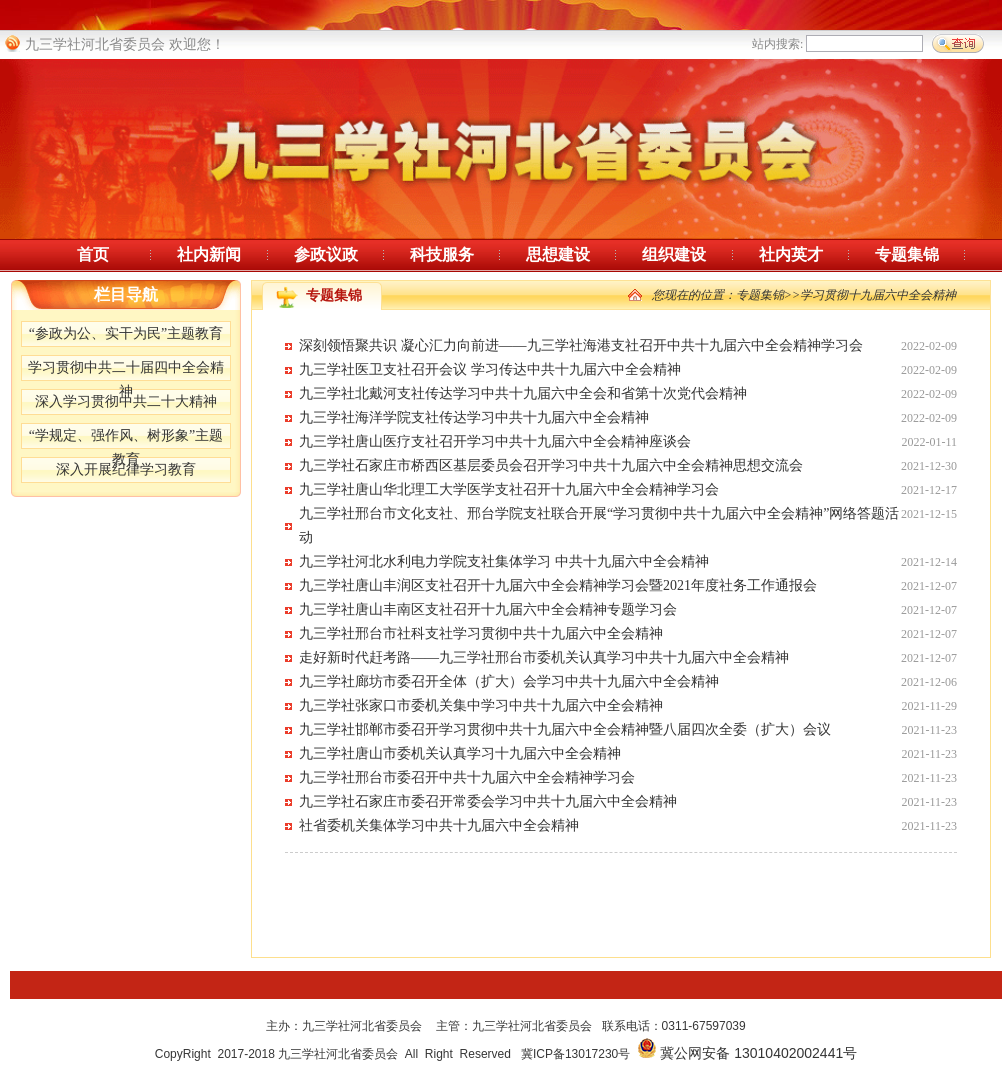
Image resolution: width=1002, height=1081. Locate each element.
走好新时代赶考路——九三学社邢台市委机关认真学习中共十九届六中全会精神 (544, 657)
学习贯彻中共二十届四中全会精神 (126, 370)
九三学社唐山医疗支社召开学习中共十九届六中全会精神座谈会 (495, 441)
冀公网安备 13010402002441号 (758, 1053)
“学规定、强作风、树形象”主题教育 (126, 438)
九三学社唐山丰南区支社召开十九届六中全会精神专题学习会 (488, 609)
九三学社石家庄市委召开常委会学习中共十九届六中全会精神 (488, 801)
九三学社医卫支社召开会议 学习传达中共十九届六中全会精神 (490, 369)
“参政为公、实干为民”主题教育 (126, 333)
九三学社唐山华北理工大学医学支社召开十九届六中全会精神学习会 (509, 489)
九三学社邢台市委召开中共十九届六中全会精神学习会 (467, 777)
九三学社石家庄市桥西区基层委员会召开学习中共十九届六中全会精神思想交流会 (551, 465)
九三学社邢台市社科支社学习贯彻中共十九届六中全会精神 (481, 633)
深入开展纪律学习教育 (126, 469)
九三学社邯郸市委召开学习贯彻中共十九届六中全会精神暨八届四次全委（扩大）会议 (565, 729)
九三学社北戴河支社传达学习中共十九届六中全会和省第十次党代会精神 (523, 393)
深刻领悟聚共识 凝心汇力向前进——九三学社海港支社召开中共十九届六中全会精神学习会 (581, 345)
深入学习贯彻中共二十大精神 (126, 401)
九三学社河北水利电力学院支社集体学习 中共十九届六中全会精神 (504, 561)
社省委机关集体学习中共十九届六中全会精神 (439, 825)
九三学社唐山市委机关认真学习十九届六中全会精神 (460, 753)
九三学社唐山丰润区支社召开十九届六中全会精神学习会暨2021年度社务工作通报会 (558, 585)
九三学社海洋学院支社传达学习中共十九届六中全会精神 (474, 417)
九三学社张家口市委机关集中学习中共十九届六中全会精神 (481, 705)
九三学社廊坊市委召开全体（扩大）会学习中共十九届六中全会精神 (509, 681)
